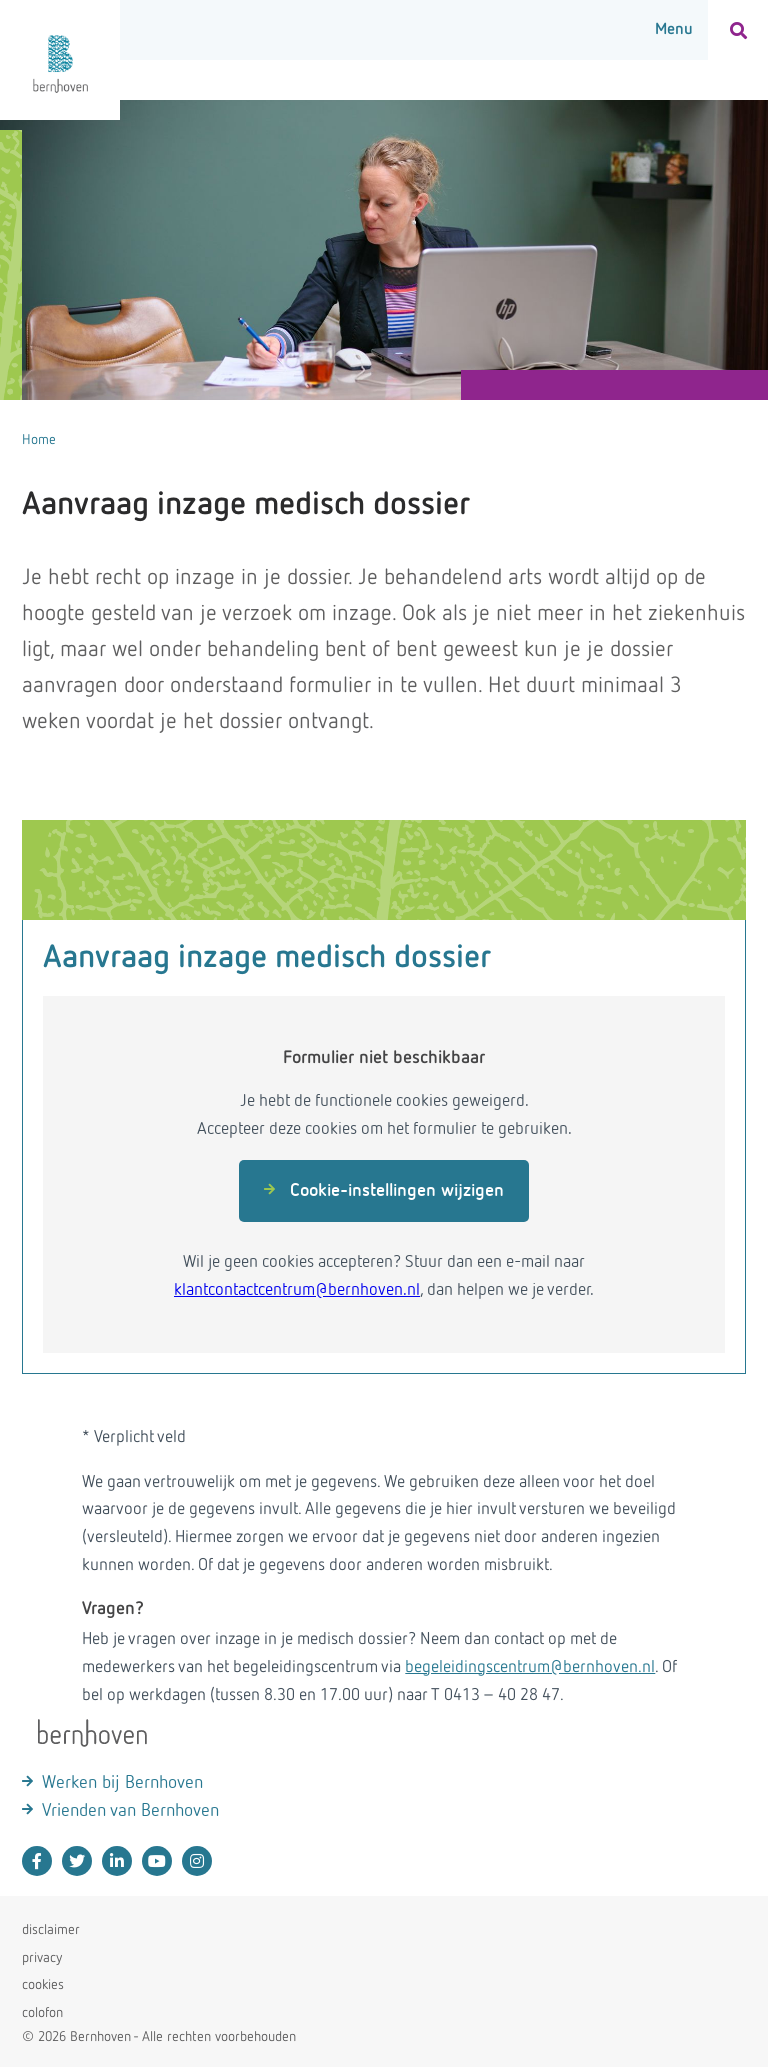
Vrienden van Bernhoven (130, 1811)
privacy (42, 1958)
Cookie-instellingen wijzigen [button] (384, 1191)
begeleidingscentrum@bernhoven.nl (530, 1667)
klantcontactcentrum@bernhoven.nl (297, 1290)
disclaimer (51, 1930)
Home (39, 440)
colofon (42, 2013)
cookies (43, 1985)
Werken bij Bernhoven (122, 1783)
